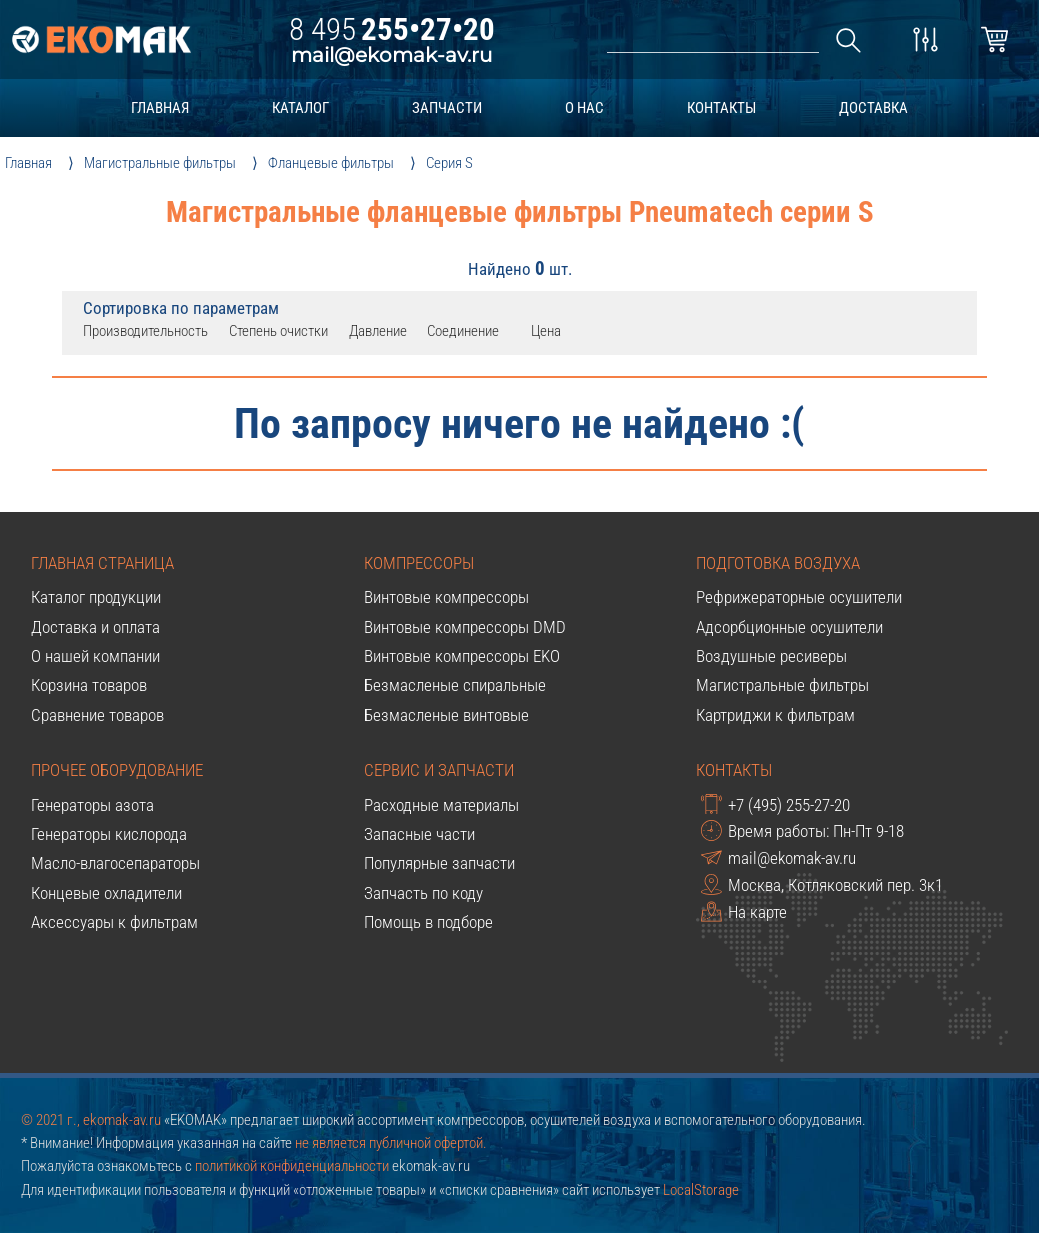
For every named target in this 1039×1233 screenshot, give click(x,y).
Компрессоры (419, 563)
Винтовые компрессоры (446, 597)
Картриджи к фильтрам (775, 715)
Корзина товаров (89, 685)
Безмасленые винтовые (446, 715)
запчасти (447, 108)
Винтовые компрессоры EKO (462, 656)
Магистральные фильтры (782, 685)
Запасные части (419, 834)
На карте (744, 911)
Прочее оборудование (117, 770)
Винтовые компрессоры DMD (465, 627)
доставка (873, 108)
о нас (584, 108)
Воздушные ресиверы (771, 656)
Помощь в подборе (428, 922)
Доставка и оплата (95, 627)
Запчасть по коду (423, 893)
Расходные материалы (441, 805)
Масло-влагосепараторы (115, 863)
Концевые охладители (106, 893)
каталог (300, 108)
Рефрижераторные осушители (799, 597)
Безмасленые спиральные (455, 685)
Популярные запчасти (439, 863)
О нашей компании (95, 656)
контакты (721, 108)
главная (160, 108)
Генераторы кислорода (109, 834)
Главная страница (102, 563)
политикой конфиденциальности (292, 1166)
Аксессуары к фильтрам (114, 922)
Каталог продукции (96, 597)
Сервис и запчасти (439, 770)
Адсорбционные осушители (789, 627)
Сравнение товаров (97, 715)
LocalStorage (701, 1190)
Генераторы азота (92, 805)
